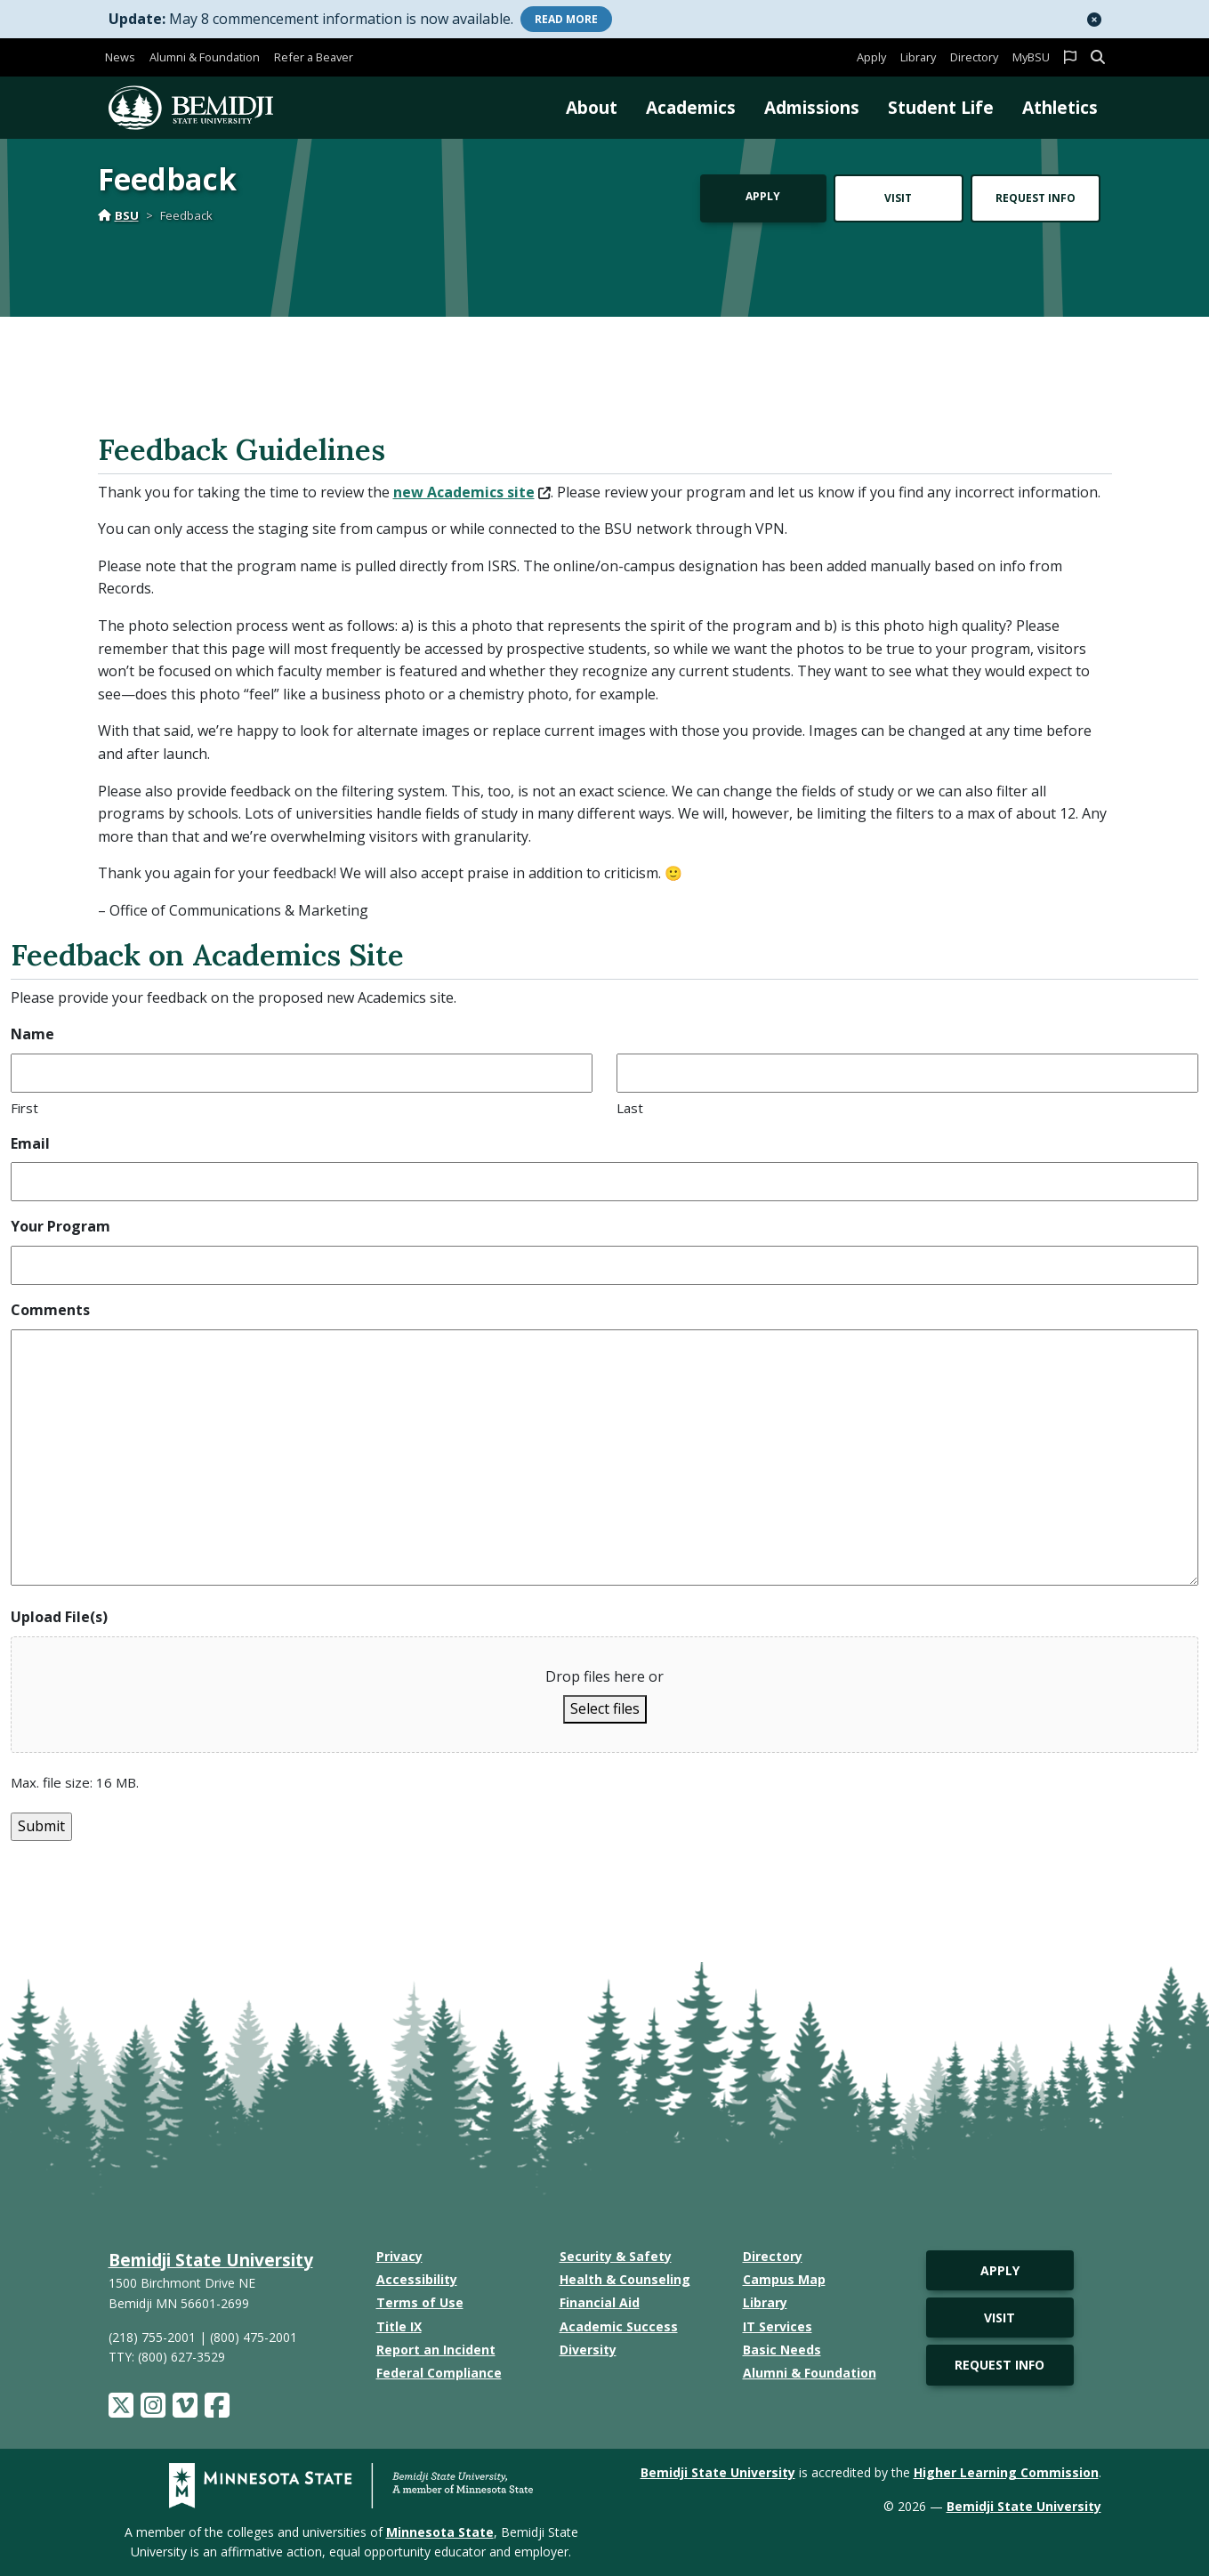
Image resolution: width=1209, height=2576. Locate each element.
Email (30, 1143)
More (566, 19)
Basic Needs (782, 2349)
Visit (898, 198)
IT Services (777, 2326)
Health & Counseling (625, 2279)
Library (918, 57)
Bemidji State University (211, 2260)
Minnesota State (440, 2532)
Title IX (399, 2326)
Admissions (811, 107)
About (591, 107)
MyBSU (1031, 57)
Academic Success (619, 2326)
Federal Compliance (439, 2372)
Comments (50, 1310)
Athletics (1060, 107)
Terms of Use (419, 2302)
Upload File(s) (59, 1617)
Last (630, 1108)
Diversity (588, 2349)
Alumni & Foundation (204, 57)
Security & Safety (616, 2256)
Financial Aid (600, 2302)
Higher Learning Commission (1006, 2472)
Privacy (399, 2256)
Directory (974, 57)
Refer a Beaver (313, 57)
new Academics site (472, 492)
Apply (871, 57)
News (120, 57)
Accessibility (416, 2279)
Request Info (1035, 198)
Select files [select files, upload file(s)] (605, 1708)
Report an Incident (436, 2349)
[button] (1094, 19)
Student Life (941, 107)
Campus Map (784, 2279)
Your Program (60, 1226)
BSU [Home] (118, 215)
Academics (691, 107)
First (24, 1108)
